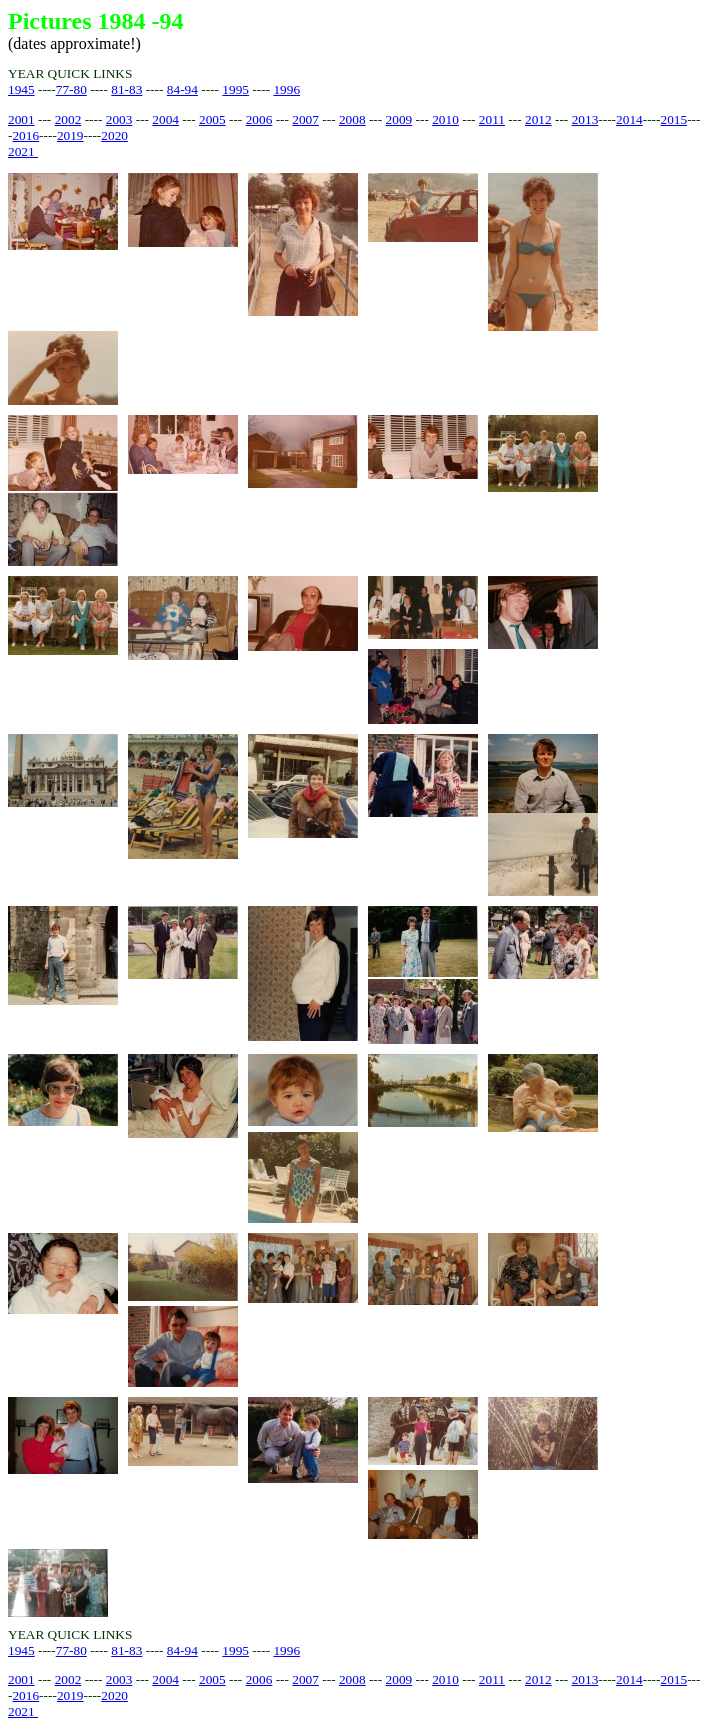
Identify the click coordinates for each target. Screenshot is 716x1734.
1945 (21, 89)
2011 (492, 119)
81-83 (126, 89)
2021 (23, 151)
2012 (538, 119)
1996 (286, 89)
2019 (70, 135)
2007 (305, 119)
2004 (165, 119)
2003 (119, 119)
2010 (445, 119)
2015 (673, 119)
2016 (25, 135)
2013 (585, 119)
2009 (399, 119)
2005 (212, 119)
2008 (352, 119)
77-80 (71, 89)
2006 (259, 119)
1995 (235, 89)
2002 (68, 119)
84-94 (182, 89)
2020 (114, 135)
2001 (21, 119)
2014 (629, 119)
